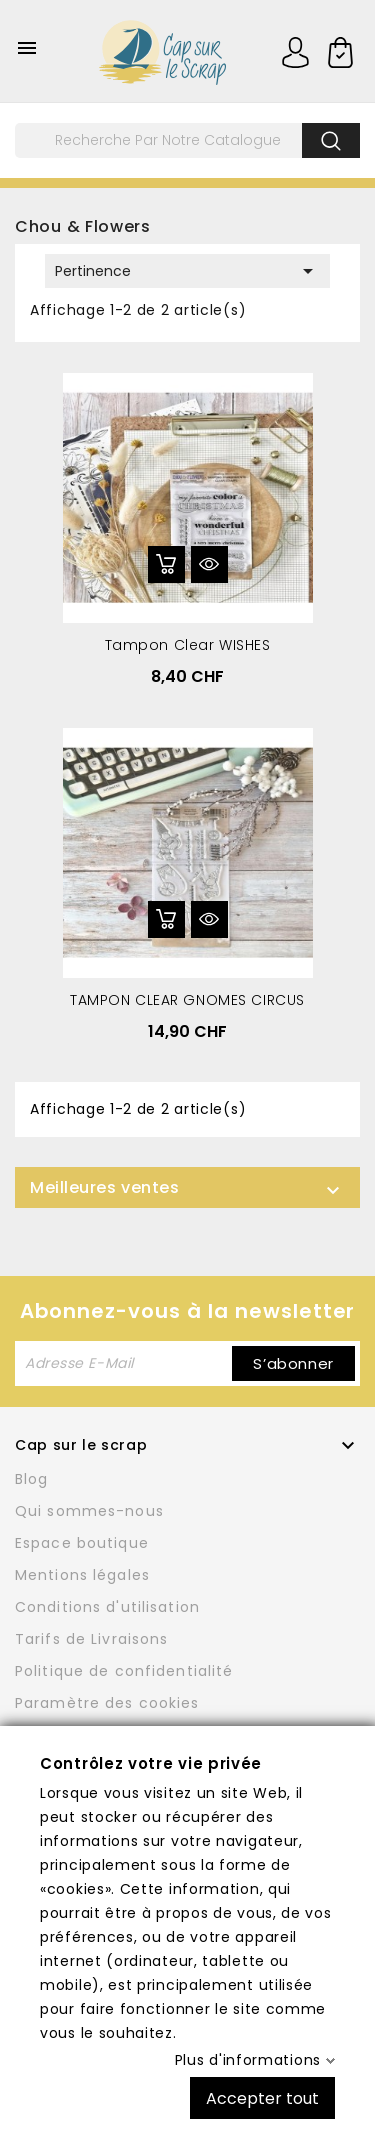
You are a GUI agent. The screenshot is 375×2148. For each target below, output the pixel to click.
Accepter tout (262, 2097)
